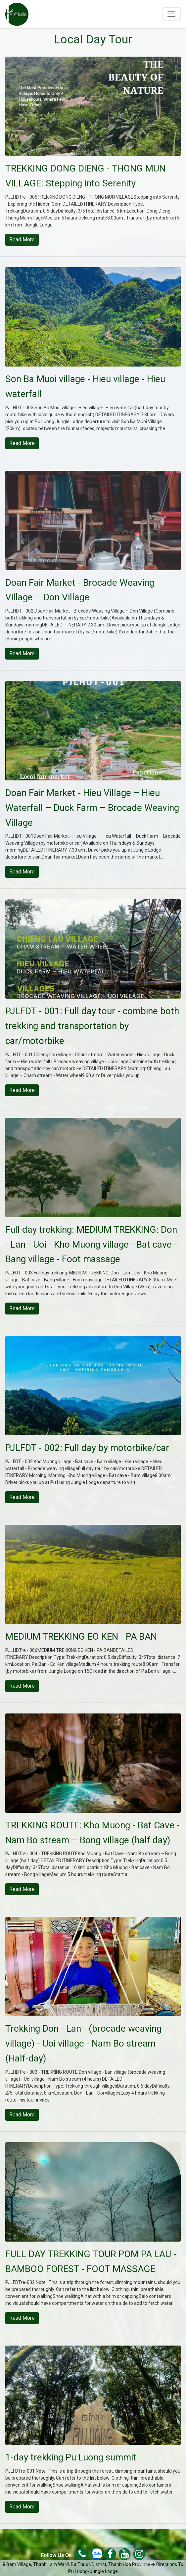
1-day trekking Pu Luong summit (70, 2457)
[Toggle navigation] (171, 14)
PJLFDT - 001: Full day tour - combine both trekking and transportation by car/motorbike (92, 1026)
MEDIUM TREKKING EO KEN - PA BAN (81, 1636)
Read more (22, 239)
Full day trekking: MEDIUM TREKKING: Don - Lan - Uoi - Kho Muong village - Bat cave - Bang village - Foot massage (91, 1244)
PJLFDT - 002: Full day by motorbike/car (87, 1447)
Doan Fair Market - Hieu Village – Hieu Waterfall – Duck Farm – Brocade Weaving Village (92, 807)
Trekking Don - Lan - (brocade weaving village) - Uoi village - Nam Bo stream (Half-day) (83, 2043)
